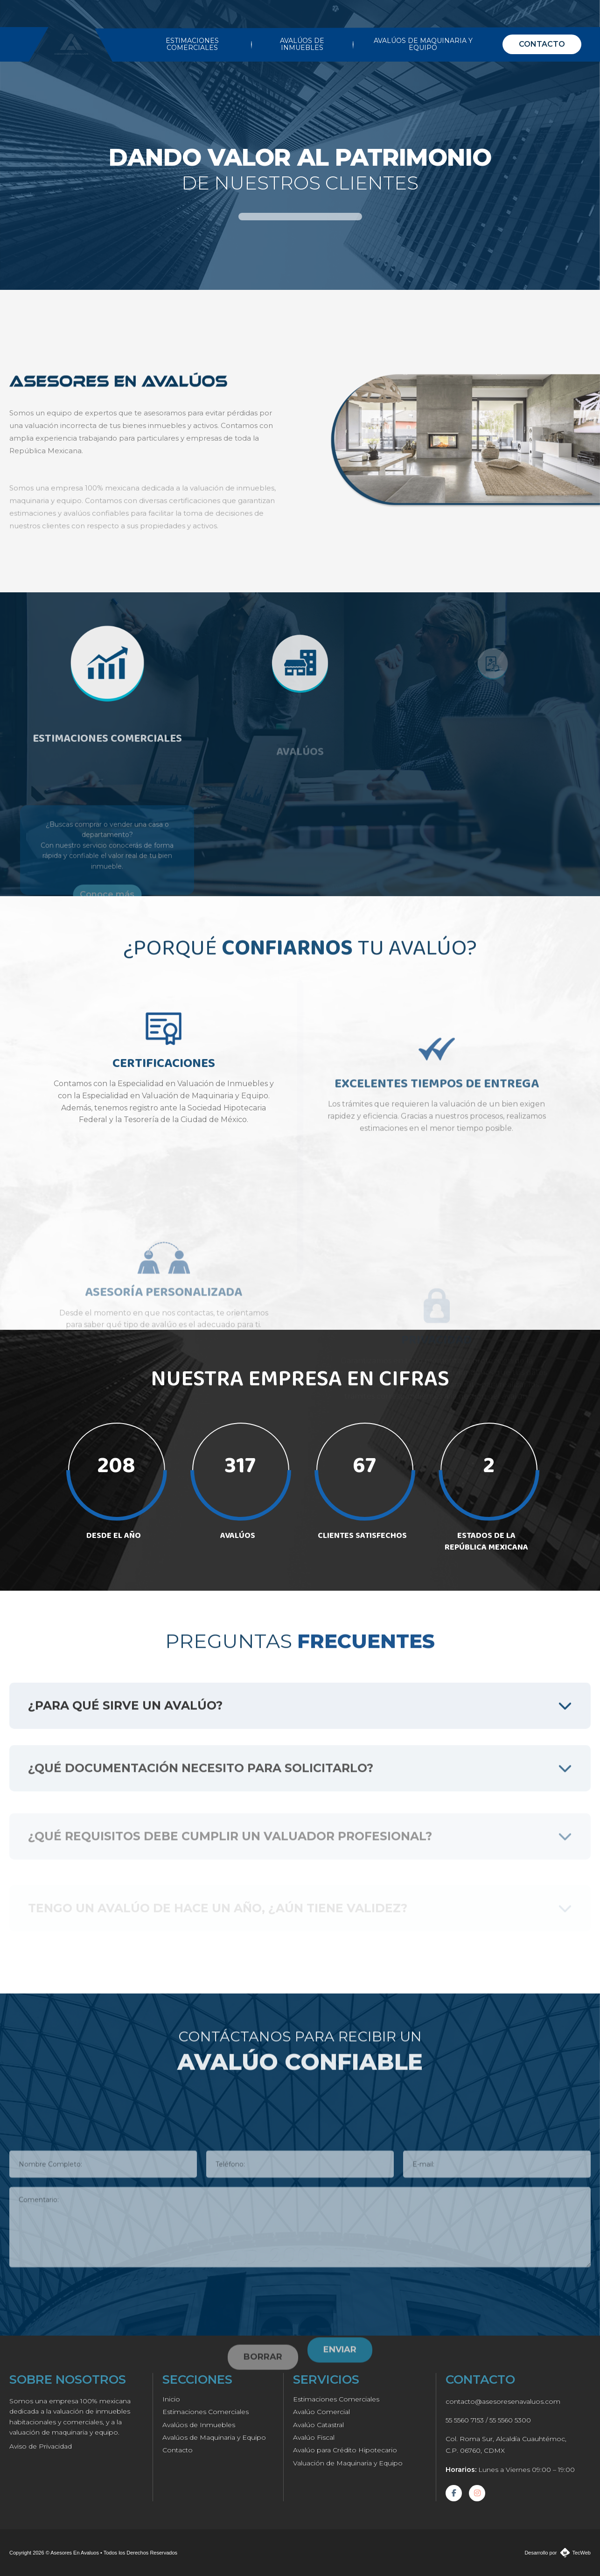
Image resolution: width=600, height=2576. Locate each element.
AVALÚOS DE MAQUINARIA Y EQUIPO (423, 44)
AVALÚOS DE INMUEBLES (302, 44)
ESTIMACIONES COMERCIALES (192, 44)
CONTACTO (542, 44)
